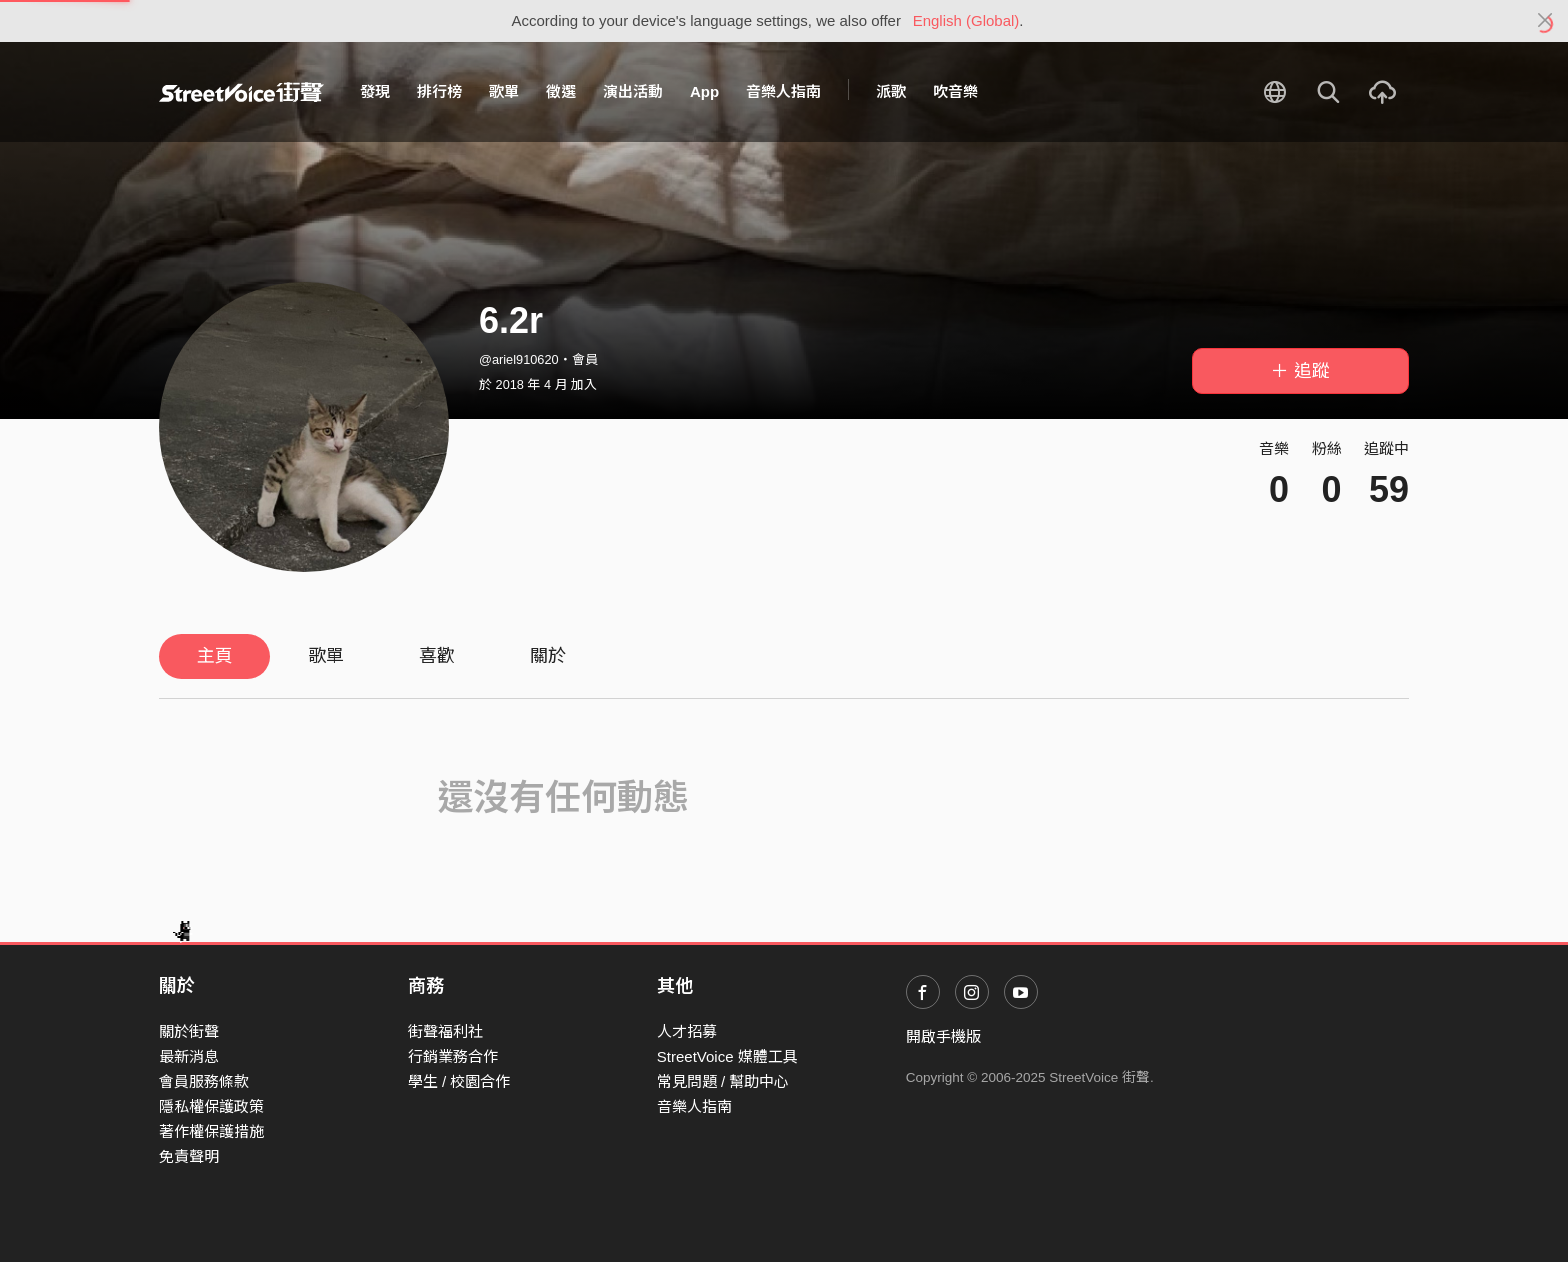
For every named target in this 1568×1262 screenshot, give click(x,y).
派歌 (891, 91)
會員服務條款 (204, 1081)
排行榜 (439, 91)
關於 (548, 656)
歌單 (504, 91)
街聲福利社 (445, 1031)
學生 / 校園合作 (459, 1081)
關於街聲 (189, 1031)
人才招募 (687, 1031)
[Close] (1545, 21)
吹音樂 (955, 91)
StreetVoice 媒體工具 (727, 1056)
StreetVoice (241, 92)
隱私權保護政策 (211, 1106)
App (704, 91)
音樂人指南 (783, 91)
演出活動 (633, 91)
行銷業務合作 (453, 1056)
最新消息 (189, 1056)
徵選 (561, 91)
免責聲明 (189, 1156)
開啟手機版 (943, 1036)
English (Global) (966, 20)
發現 (375, 91)
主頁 (215, 656)
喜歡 (437, 656)
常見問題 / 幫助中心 (723, 1081)
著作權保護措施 (211, 1131)
